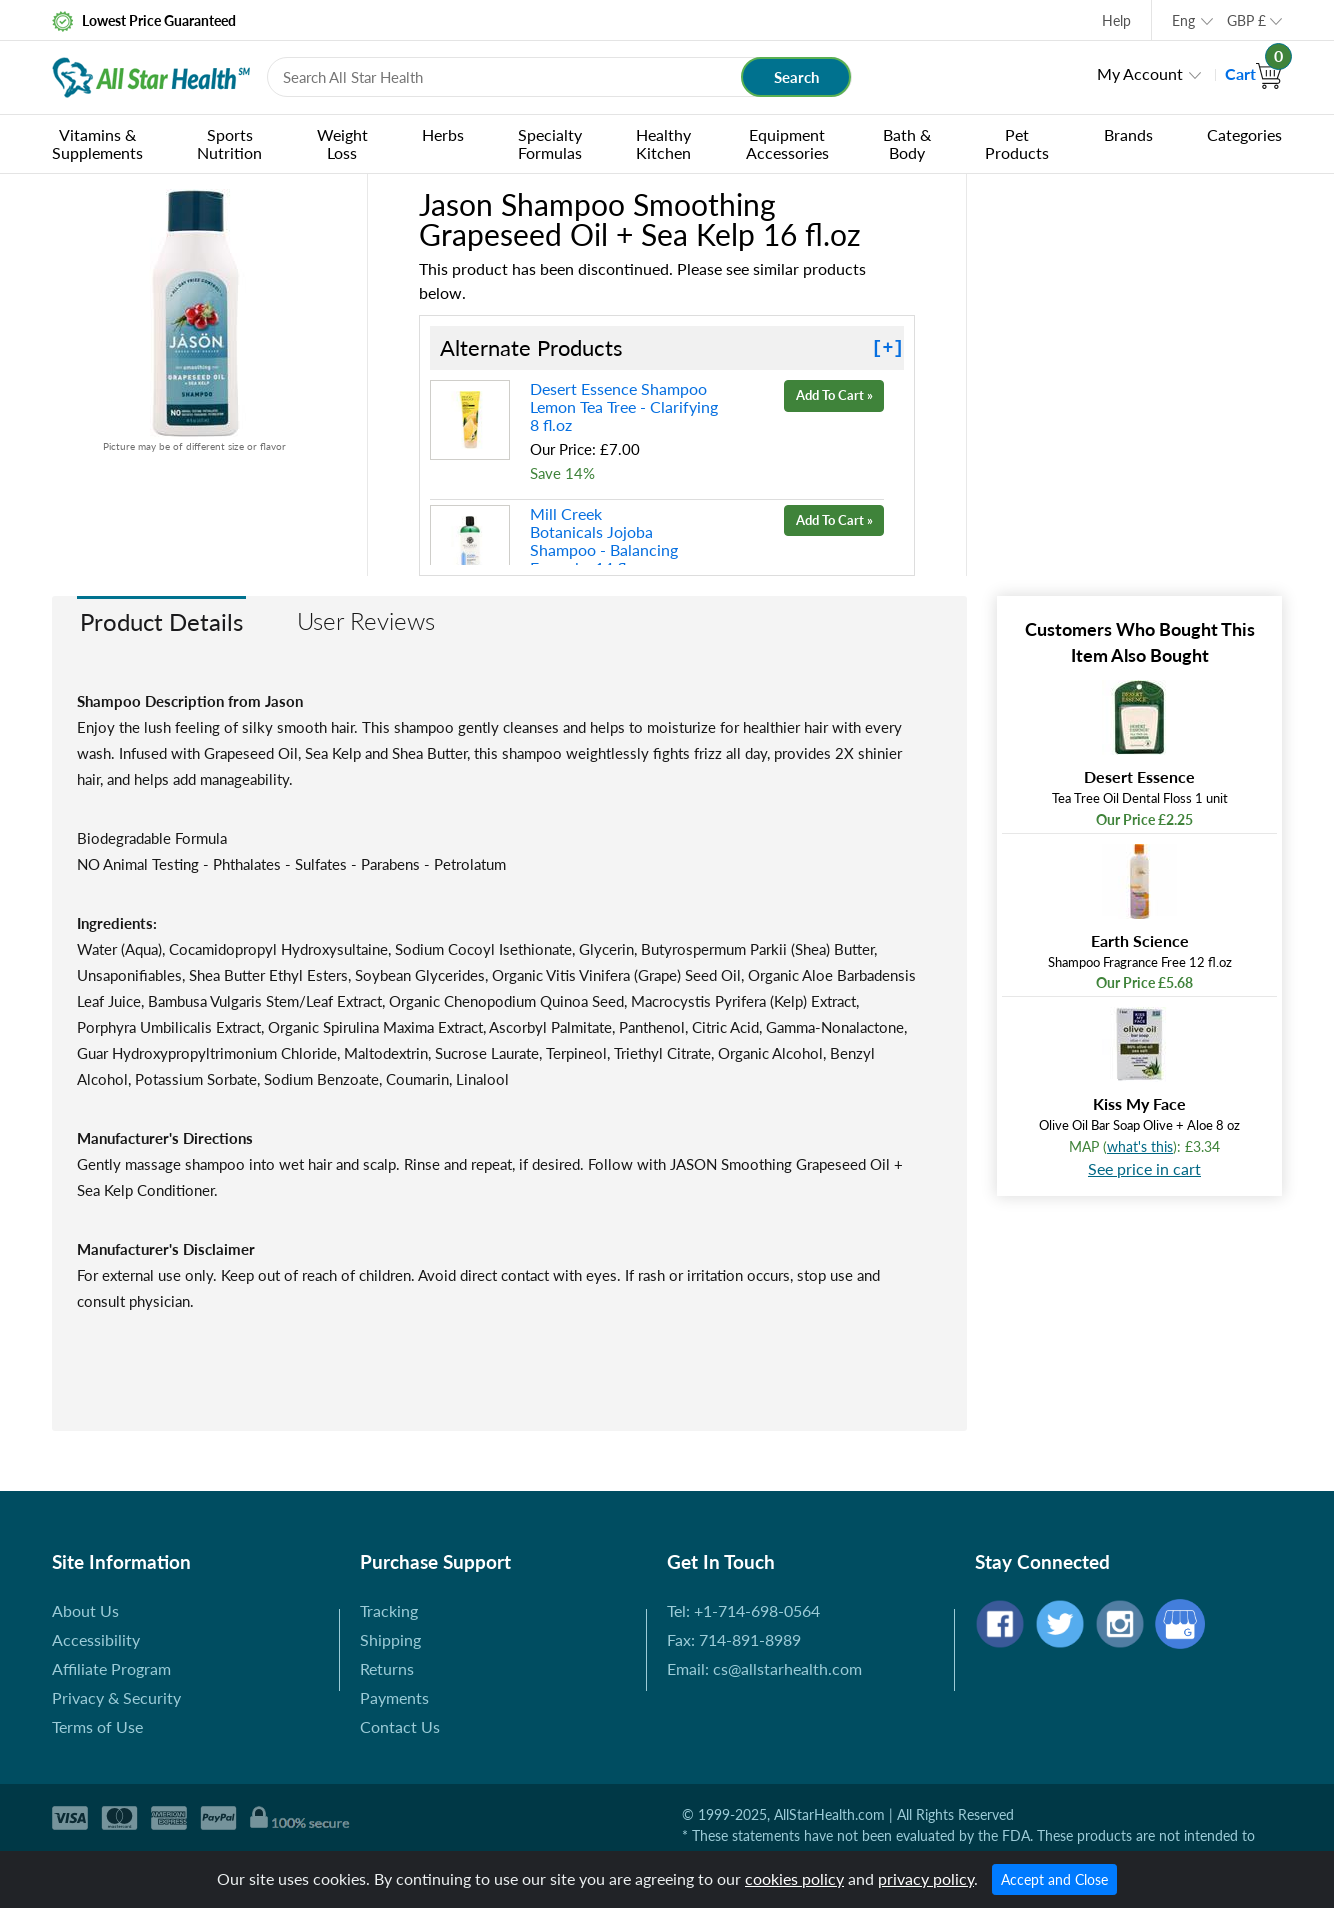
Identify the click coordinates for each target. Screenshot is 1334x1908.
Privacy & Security (116, 1697)
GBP (1246, 20)
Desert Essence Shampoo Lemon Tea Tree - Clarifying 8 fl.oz (624, 406)
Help (1116, 20)
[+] (888, 348)
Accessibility (96, 1639)
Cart (1253, 73)
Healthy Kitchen (663, 143)
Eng (1183, 20)
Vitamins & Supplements (97, 143)
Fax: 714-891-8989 (734, 1639)
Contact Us (400, 1726)
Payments (394, 1697)
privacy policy (926, 1878)
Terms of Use (97, 1726)
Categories (1244, 134)
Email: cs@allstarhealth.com (764, 1668)
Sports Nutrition (229, 143)
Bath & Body (907, 143)
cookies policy (794, 1878)
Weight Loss (342, 143)
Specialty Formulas (550, 143)
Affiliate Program (111, 1668)
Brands (1128, 134)
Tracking (389, 1610)
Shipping (390, 1639)
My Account (1140, 73)
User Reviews (366, 620)
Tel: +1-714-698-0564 (743, 1610)
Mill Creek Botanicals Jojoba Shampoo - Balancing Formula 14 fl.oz (604, 540)
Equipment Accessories (787, 143)
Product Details (161, 621)
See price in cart (1144, 1168)
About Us (85, 1610)
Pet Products (1017, 143)
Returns (387, 1668)
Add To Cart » (834, 395)
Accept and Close (1054, 1879)
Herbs (443, 134)
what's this (1140, 1146)
